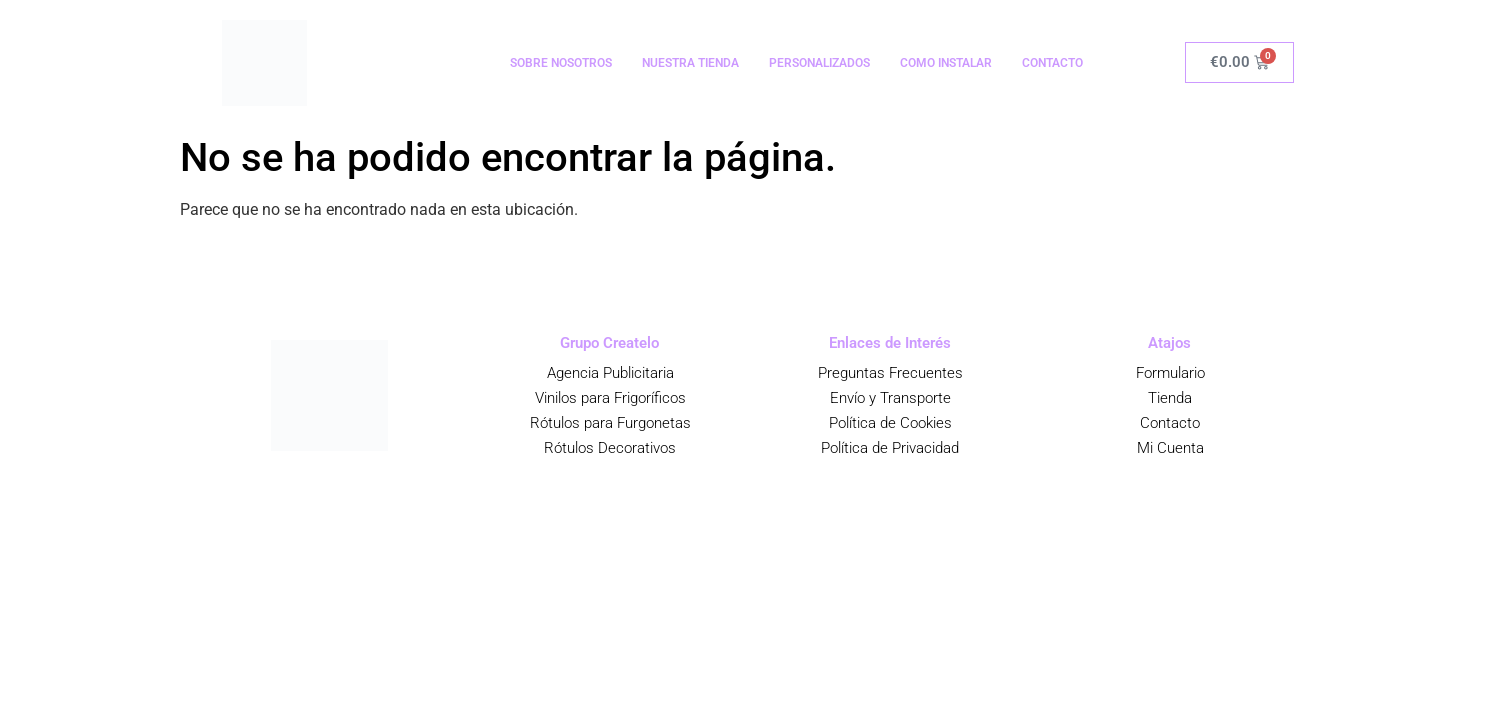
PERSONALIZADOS (819, 63)
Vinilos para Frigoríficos (609, 398)
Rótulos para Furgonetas (609, 423)
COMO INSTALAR (946, 63)
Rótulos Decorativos (610, 448)
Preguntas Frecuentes (889, 373)
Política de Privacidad (890, 448)
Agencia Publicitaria (609, 373)
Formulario (1169, 373)
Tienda (1170, 398)
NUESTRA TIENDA (690, 63)
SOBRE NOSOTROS (561, 63)
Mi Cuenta (1169, 448)
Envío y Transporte (889, 398)
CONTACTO (1052, 63)
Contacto (1170, 423)
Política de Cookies (889, 423)
